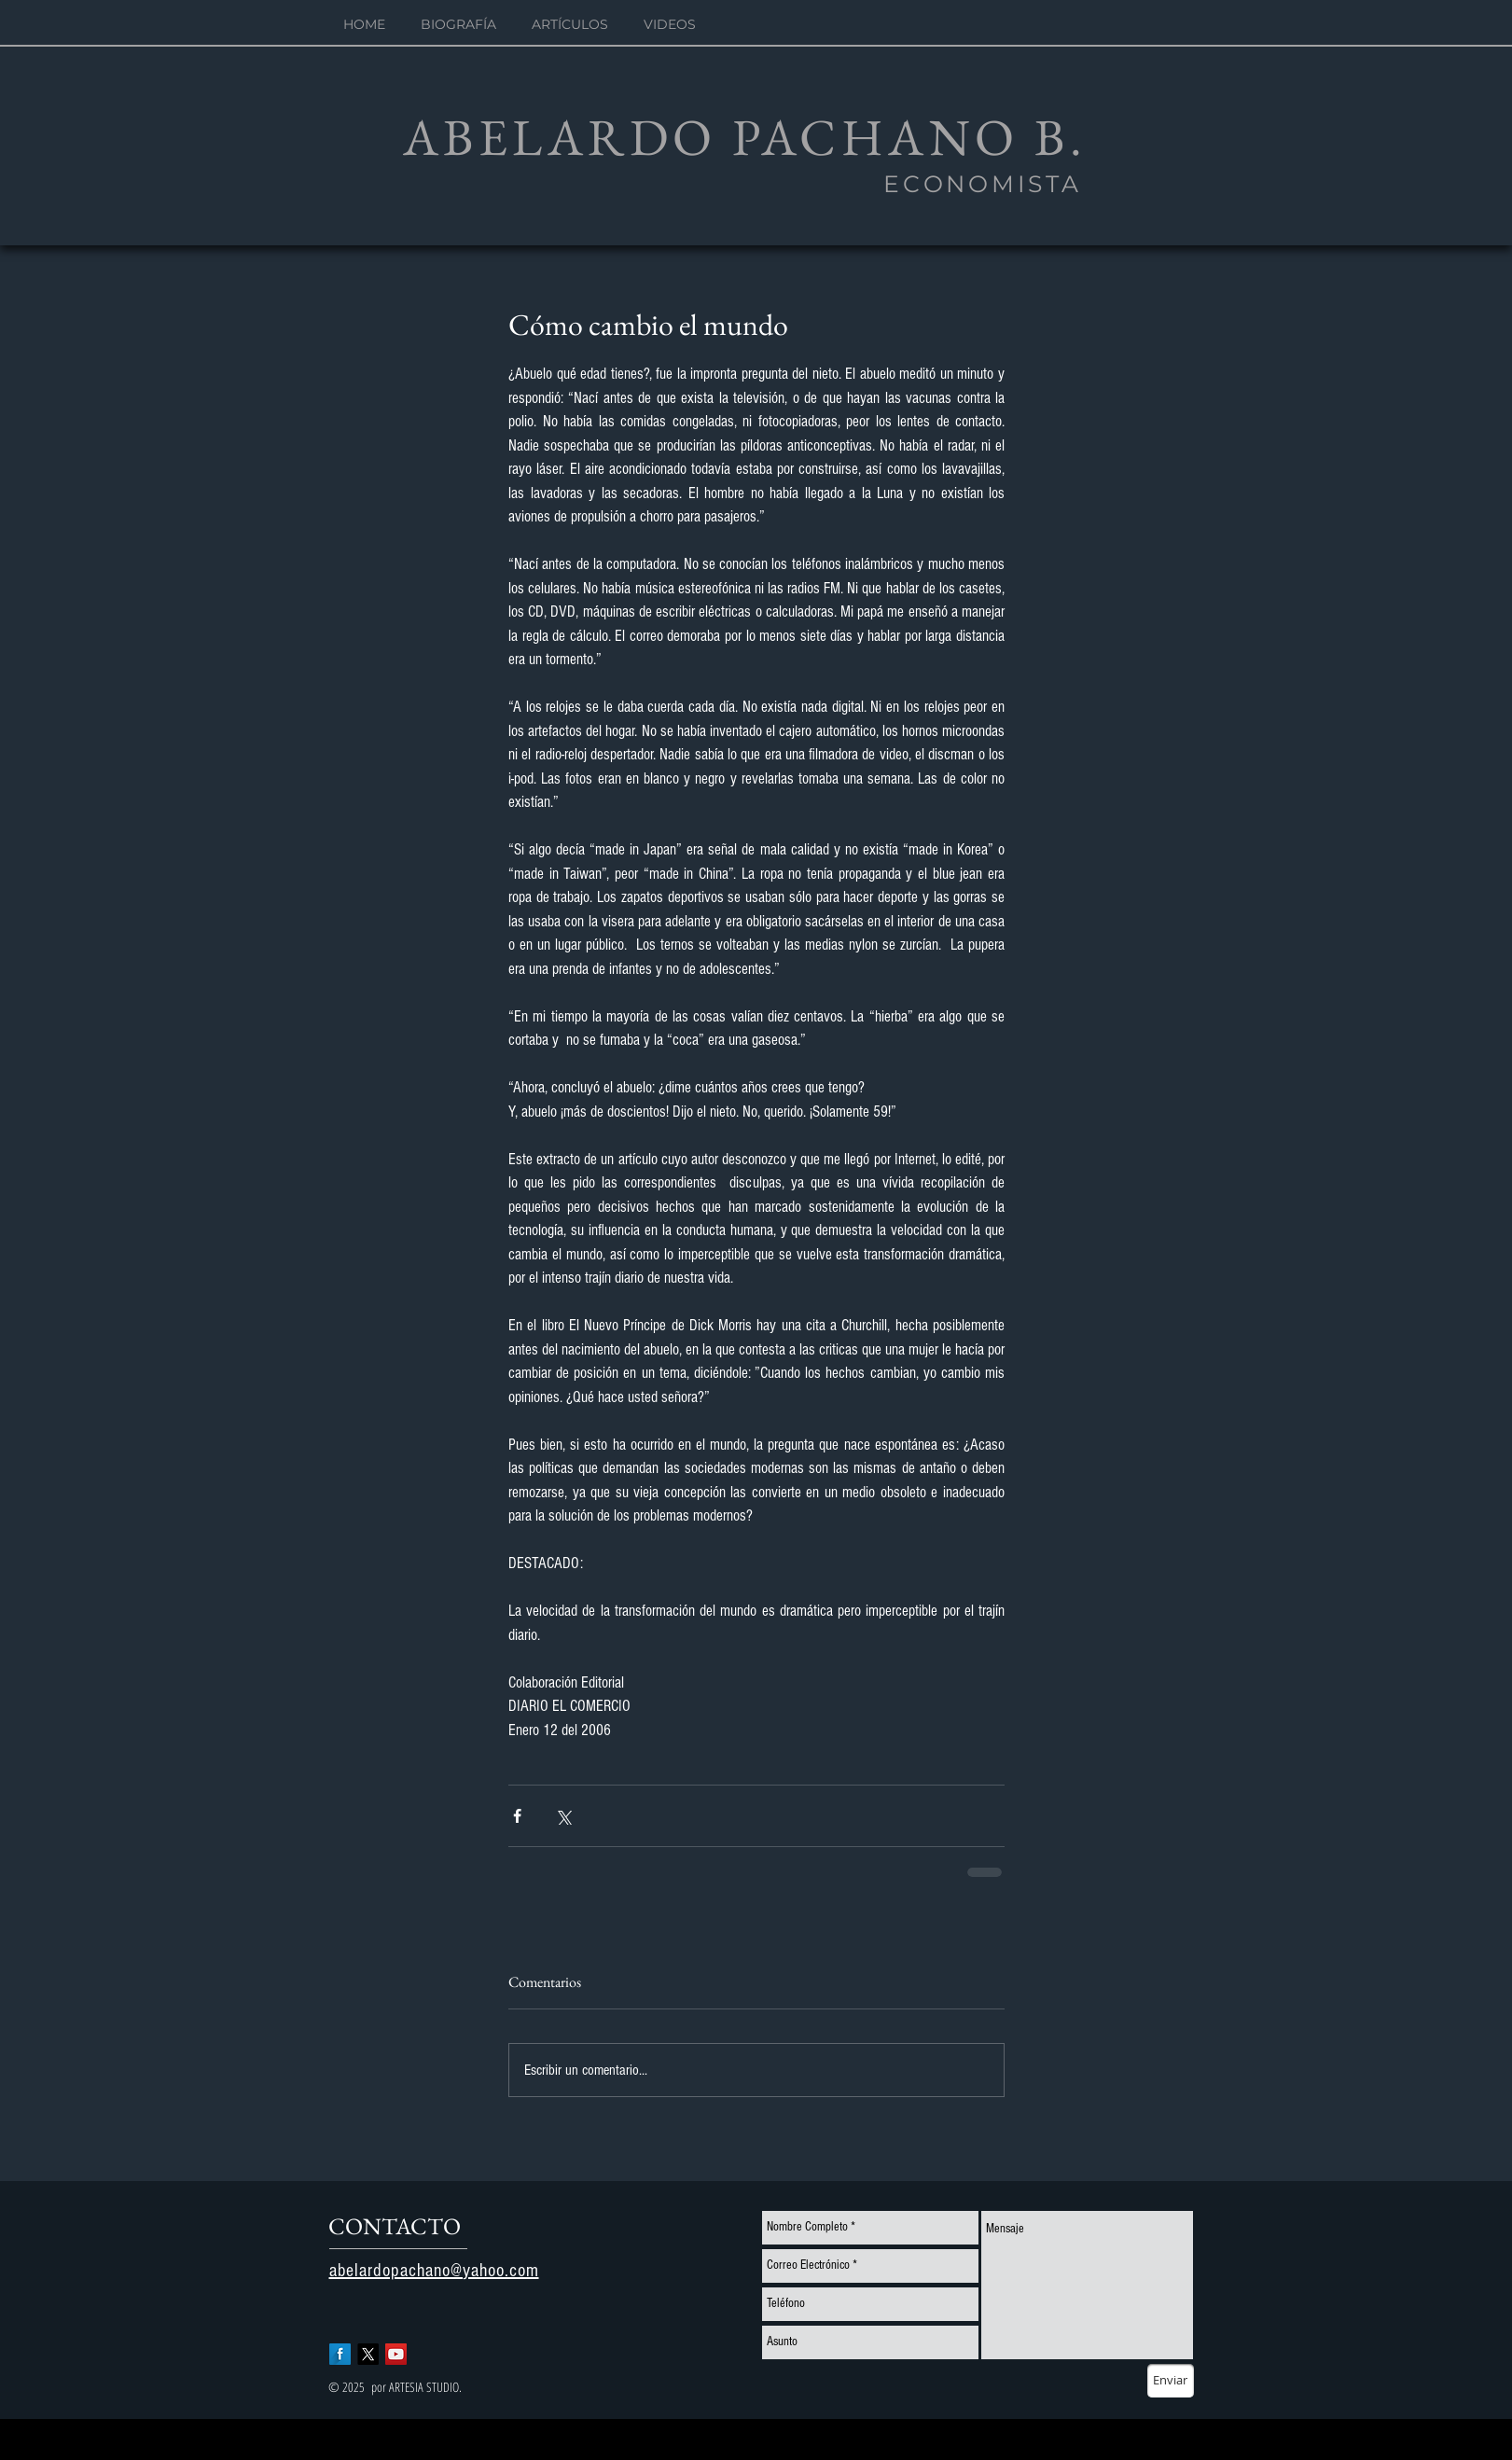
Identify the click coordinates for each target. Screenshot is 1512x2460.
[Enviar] (1170, 2380)
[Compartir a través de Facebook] (517, 1816)
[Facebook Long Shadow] (340, 2354)
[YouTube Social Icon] (396, 2354)
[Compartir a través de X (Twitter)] (563, 1816)
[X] (368, 2354)
